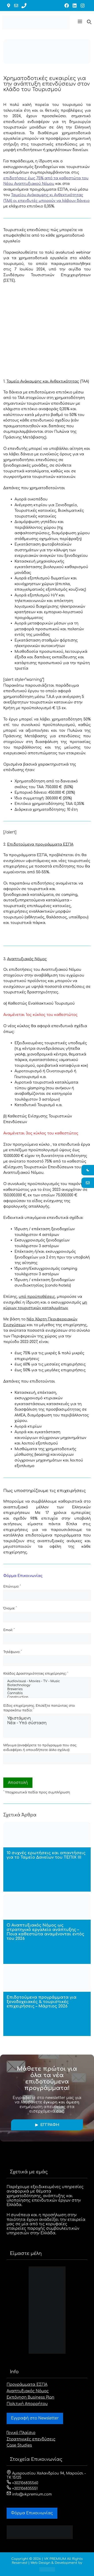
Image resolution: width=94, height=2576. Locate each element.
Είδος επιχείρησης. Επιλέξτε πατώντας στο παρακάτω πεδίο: (39, 1708)
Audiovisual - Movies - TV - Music (47, 1681)
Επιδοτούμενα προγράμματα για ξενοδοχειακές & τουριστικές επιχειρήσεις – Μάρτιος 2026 (41, 2001)
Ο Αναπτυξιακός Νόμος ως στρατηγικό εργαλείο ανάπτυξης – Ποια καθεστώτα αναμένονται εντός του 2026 (45, 1932)
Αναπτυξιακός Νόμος (28, 2391)
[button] (79, 22)
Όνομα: (10, 1608)
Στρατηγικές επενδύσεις (31, 2439)
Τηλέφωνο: (12, 1652)
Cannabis (47, 1693)
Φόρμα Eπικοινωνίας (32, 2513)
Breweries (47, 1689)
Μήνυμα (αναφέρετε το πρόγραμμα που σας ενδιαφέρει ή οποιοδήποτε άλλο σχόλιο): (40, 1748)
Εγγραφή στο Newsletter (35, 2418)
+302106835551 (22, 2489)
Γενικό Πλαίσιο (21, 2433)
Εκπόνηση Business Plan (30, 2397)
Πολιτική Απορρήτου (27, 2404)
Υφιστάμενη (47, 1718)
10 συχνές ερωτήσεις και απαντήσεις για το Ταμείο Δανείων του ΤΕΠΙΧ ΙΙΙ (46, 1855)
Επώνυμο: (12, 1586)
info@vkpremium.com (29, 2494)
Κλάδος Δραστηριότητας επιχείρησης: (35, 1674)
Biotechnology (47, 1685)
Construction (47, 1697)
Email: (9, 1630)
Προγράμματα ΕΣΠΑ (27, 2385)
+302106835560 (22, 2483)
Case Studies (19, 2445)
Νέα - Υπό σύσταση (47, 1723)
